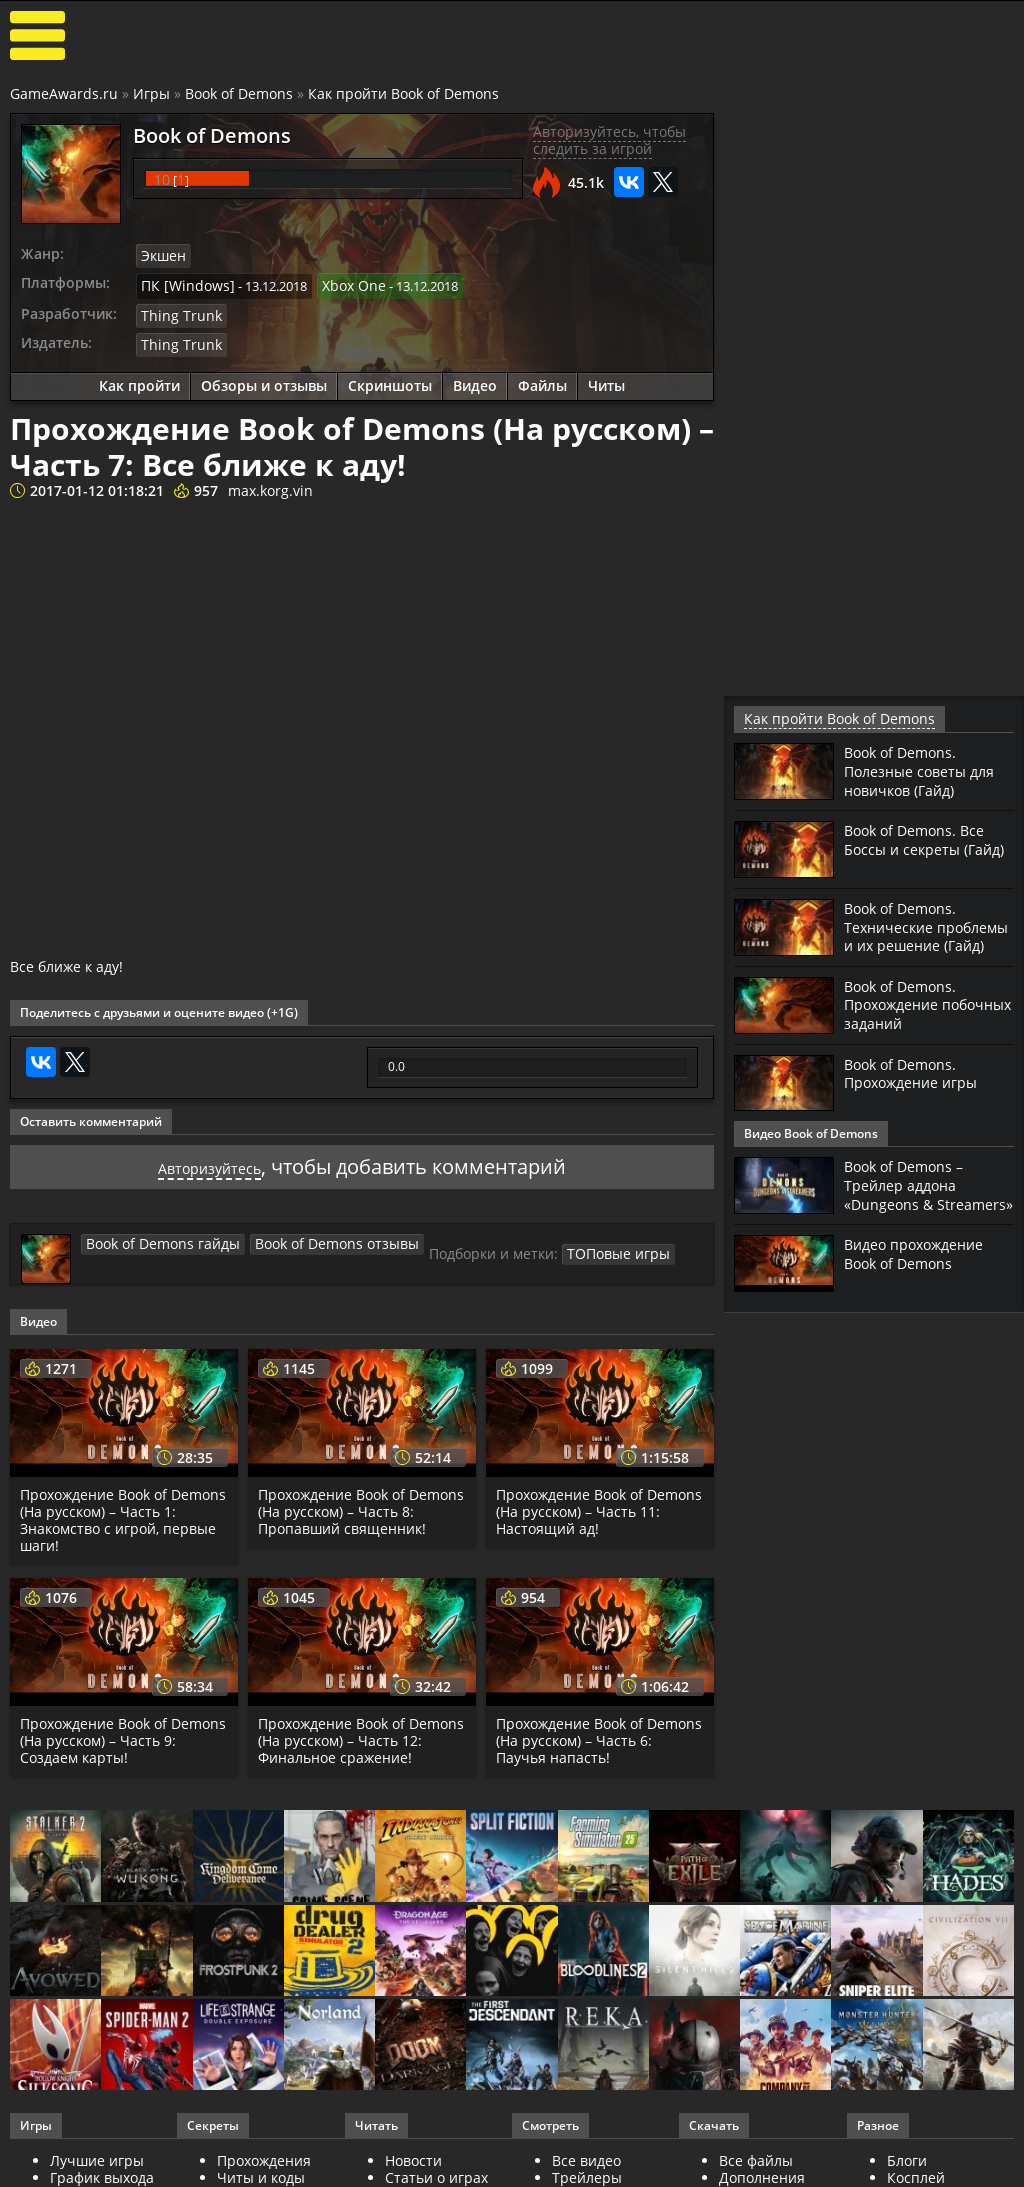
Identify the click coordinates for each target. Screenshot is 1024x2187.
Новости (413, 2151)
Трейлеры (587, 2168)
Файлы (542, 377)
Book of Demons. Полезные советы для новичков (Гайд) (927, 769)
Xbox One (340, 282)
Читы (606, 377)
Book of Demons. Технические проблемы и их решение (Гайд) (905, 934)
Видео (475, 377)
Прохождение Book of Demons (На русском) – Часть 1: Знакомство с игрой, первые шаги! (122, 1510)
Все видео (586, 2151)
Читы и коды (261, 2168)
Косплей (916, 2168)
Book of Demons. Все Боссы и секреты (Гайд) (920, 847)
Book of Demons (239, 93)
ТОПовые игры (584, 1244)
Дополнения (762, 2168)
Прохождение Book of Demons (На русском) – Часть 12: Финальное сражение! (360, 1731)
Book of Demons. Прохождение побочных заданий (916, 1018)
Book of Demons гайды (156, 1234)
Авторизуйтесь (209, 1157)
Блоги (907, 2151)
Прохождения (264, 2151)
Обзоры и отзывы (264, 377)
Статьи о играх (436, 2168)
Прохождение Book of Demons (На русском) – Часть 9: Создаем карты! (122, 1731)
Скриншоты (390, 377)
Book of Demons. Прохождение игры (917, 1087)
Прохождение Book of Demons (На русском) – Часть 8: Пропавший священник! (360, 1502)
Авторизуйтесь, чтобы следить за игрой (609, 140)
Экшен (162, 255)
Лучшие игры (97, 2151)
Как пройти (139, 377)
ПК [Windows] (182, 282)
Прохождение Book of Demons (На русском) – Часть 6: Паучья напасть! (598, 1731)
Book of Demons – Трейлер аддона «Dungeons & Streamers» (909, 1208)
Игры (151, 93)
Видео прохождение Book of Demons (921, 1283)
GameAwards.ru (64, 93)
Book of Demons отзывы (315, 1234)
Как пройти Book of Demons (403, 93)
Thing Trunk (176, 310)
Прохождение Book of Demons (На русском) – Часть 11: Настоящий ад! (598, 1502)
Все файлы (756, 2151)
